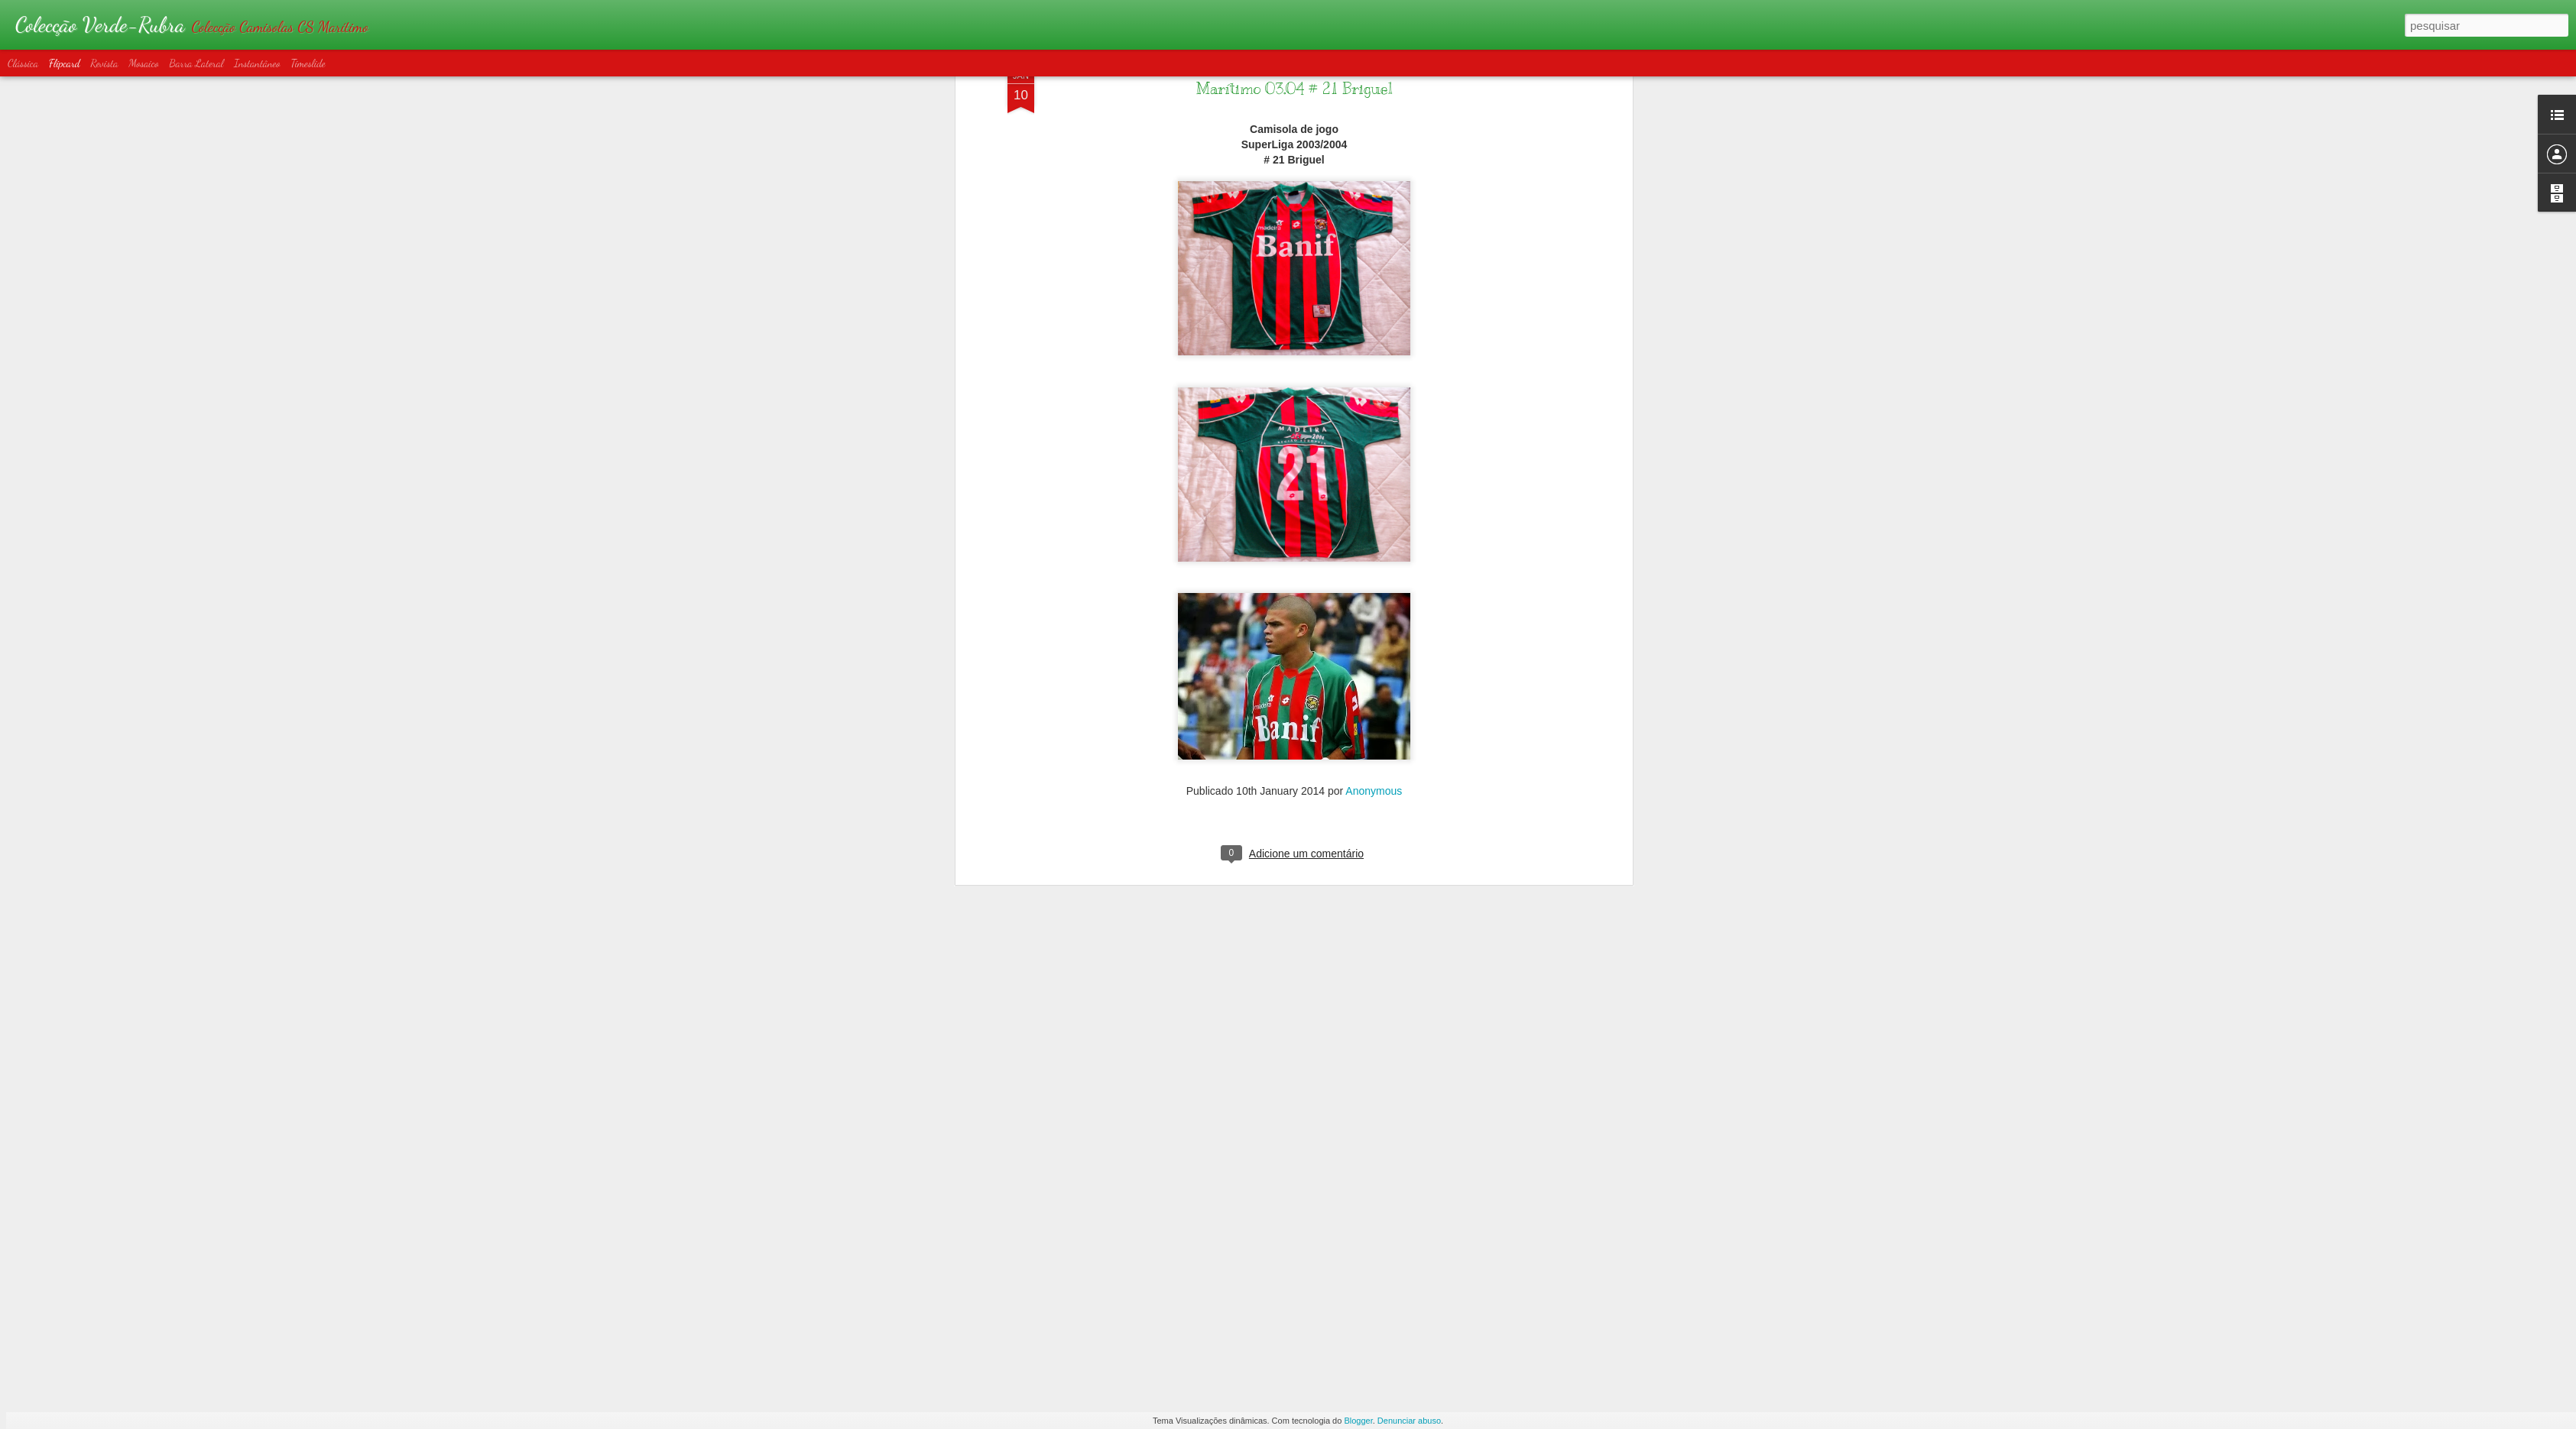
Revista (104, 63)
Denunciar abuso (1409, 1420)
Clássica (23, 63)
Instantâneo (257, 63)
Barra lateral (196, 63)
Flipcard (64, 63)
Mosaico (143, 63)
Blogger (1358, 1420)
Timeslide (308, 63)
